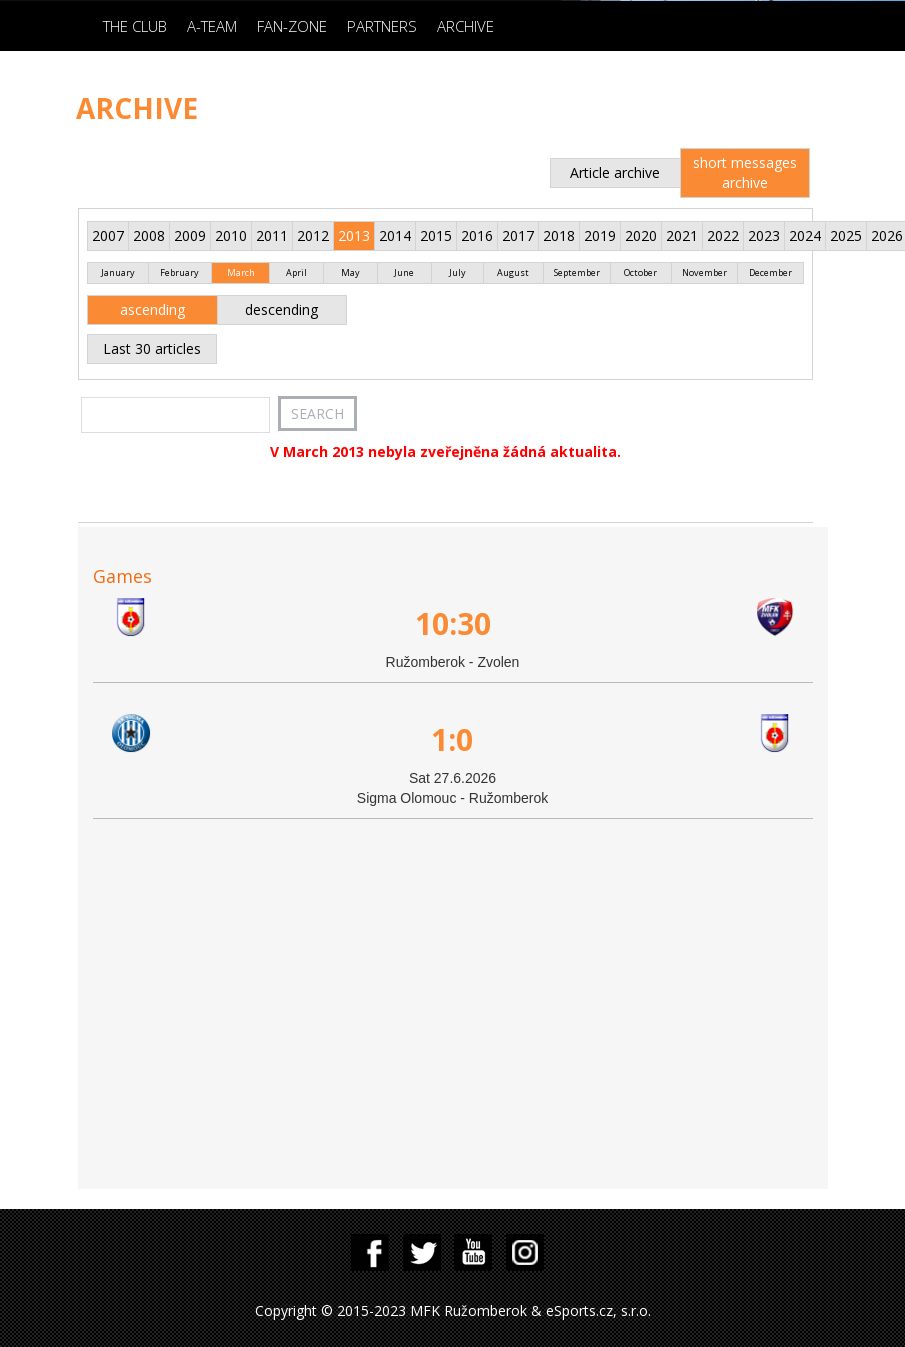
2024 (805, 235)
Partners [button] (382, 26)
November (704, 272)
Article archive (615, 172)
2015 (436, 235)
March (241, 272)
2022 (723, 235)
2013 (354, 235)
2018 (559, 235)
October (640, 272)
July (457, 272)
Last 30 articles (152, 348)
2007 (108, 235)
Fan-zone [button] (292, 26)
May (350, 272)
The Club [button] (135, 26)
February (179, 272)
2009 (190, 235)
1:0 (452, 739)
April (296, 272)
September (577, 272)
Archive (465, 26)
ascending (152, 309)
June (404, 272)
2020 (641, 235)
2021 (682, 235)
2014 (395, 235)
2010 (231, 235)
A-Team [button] (212, 26)
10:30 (453, 623)
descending (281, 309)
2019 (600, 235)
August (513, 272)
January (118, 272)
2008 (149, 235)
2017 (518, 235)
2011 (272, 235)
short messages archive (745, 172)
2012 (313, 235)
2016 (477, 235)
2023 (764, 235)
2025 (846, 235)
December (770, 272)
